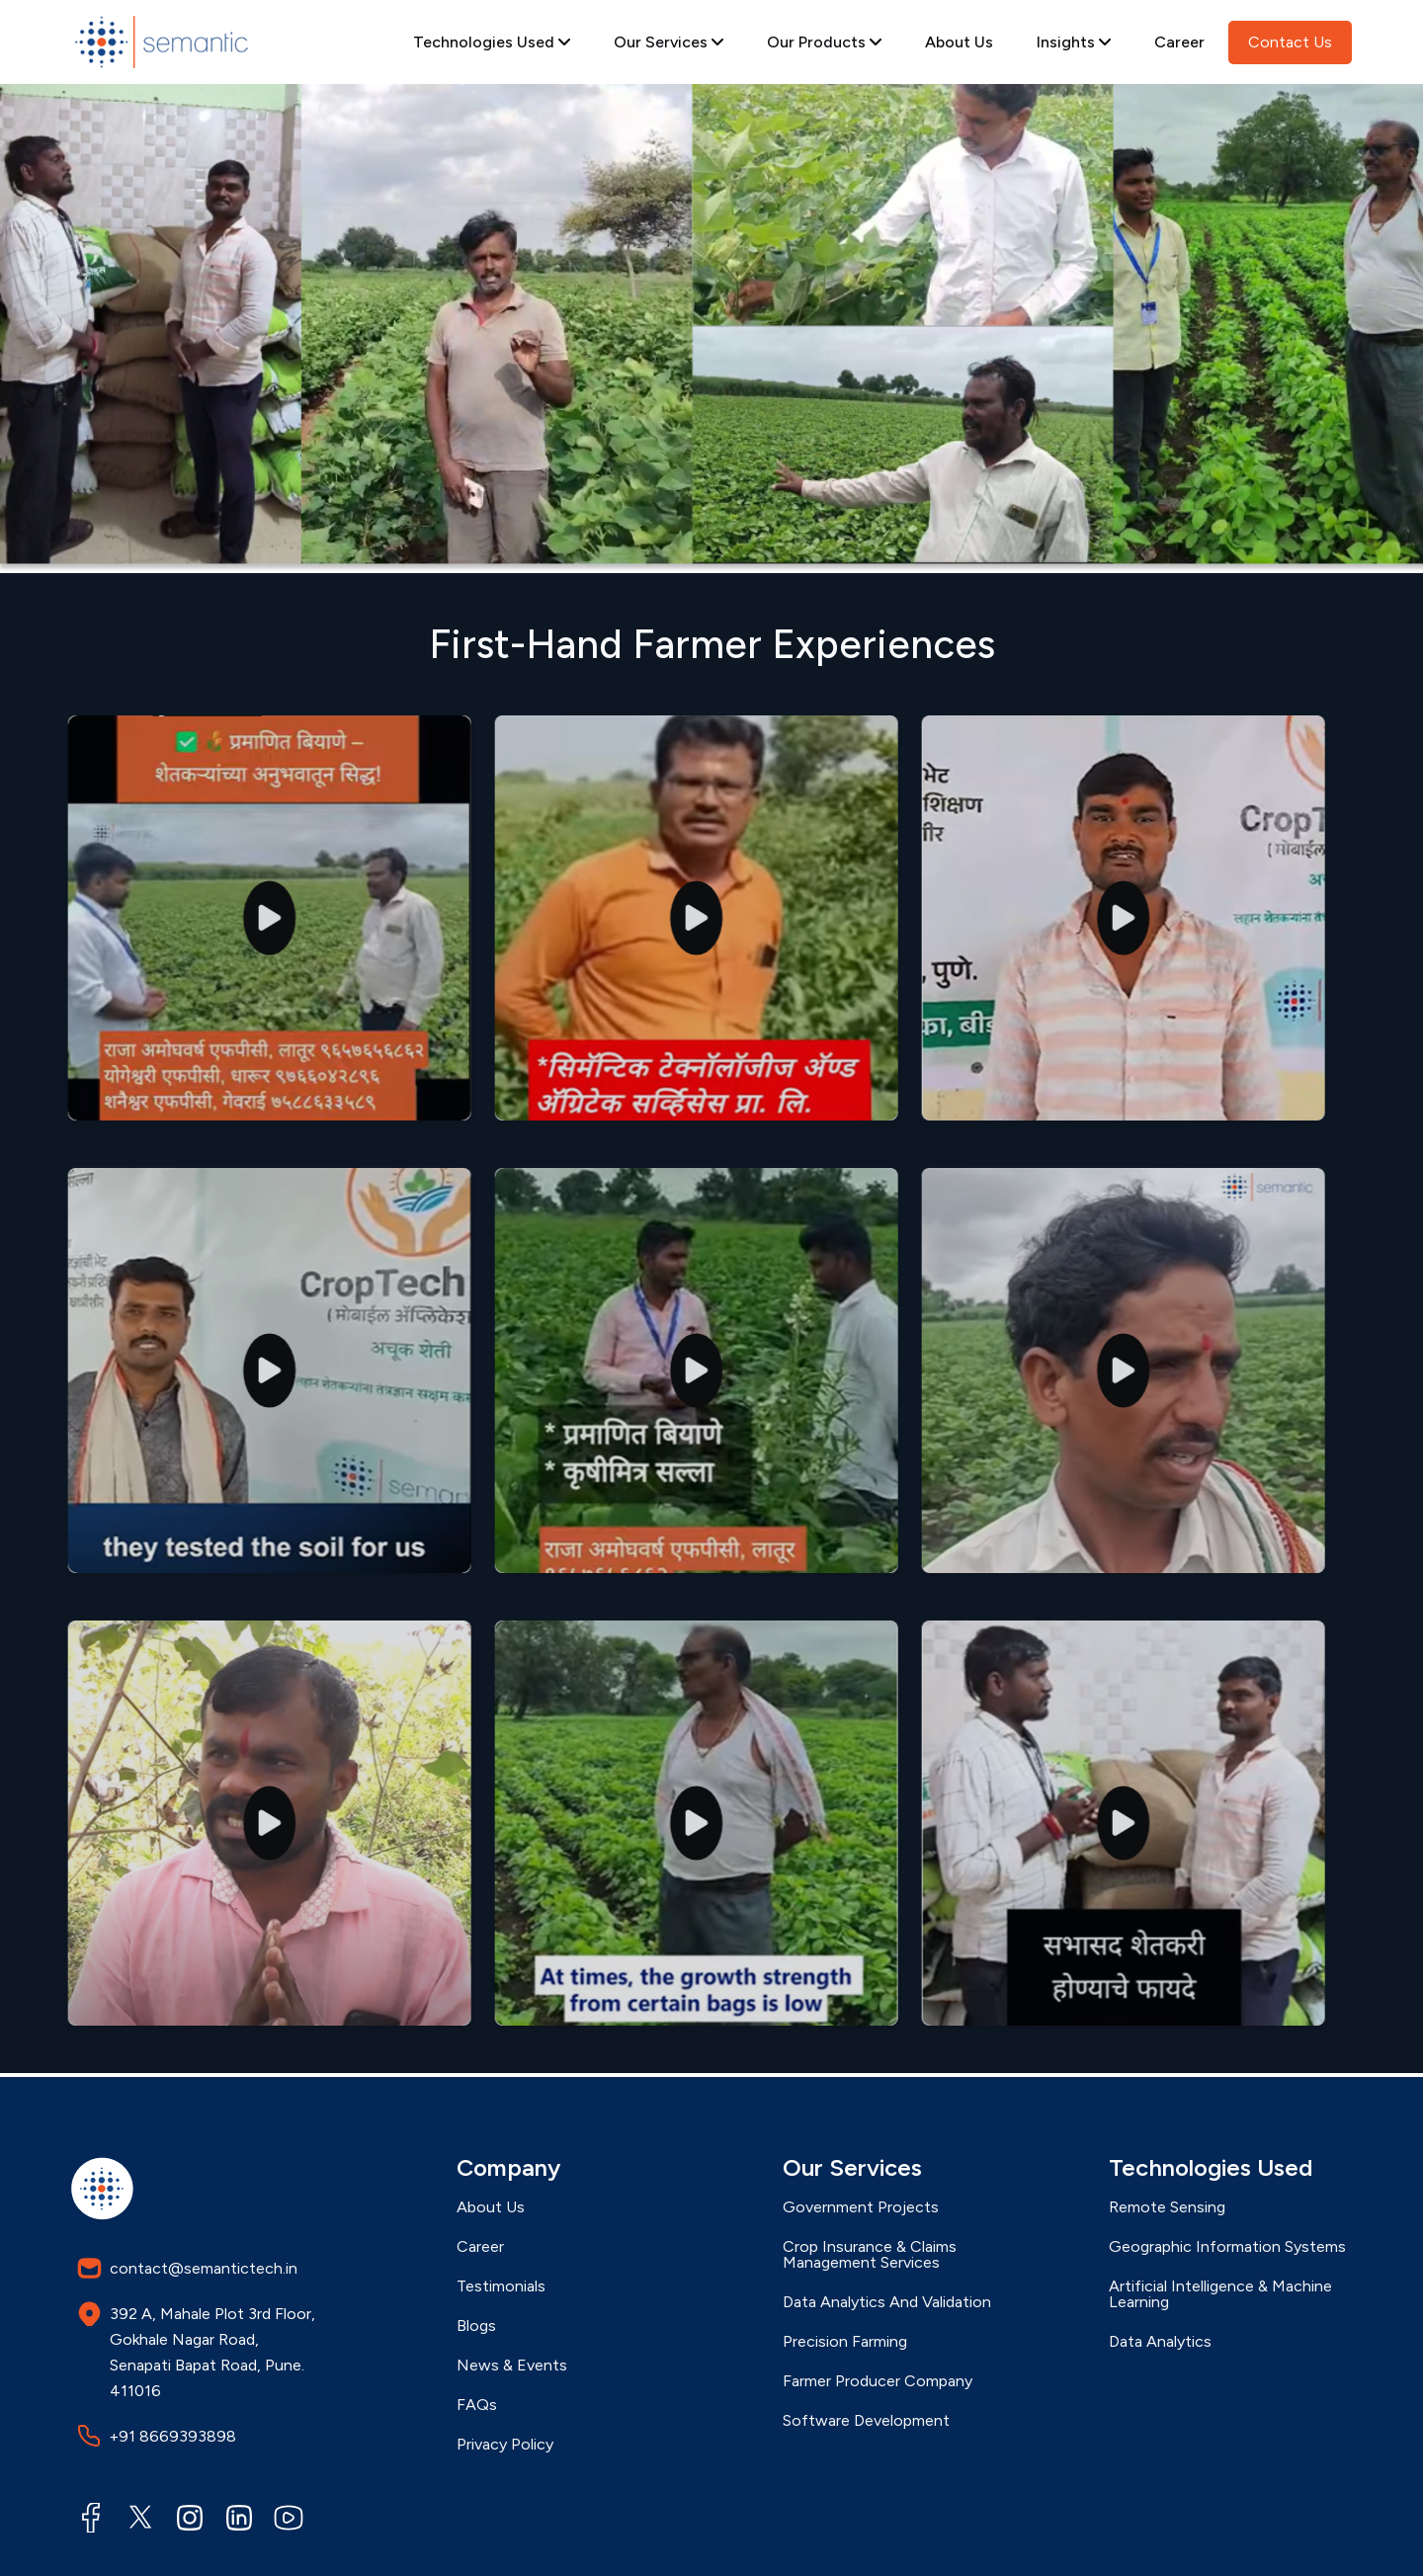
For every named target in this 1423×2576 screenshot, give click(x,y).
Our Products (824, 42)
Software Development (866, 2421)
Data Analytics (1160, 2342)
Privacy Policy (505, 2444)
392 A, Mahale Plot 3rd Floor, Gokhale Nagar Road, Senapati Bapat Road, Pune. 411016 (196, 2350)
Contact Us (1290, 42)
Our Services (668, 42)
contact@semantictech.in (187, 2268)
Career (1179, 42)
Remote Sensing (1167, 2207)
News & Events (512, 2365)
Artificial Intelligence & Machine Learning (1220, 2294)
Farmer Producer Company (877, 2381)
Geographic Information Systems (1227, 2247)
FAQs (477, 2405)
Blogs (476, 2326)
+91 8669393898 (156, 2436)
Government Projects (861, 2207)
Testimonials (501, 2286)
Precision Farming (845, 2342)
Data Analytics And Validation (887, 2302)
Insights (1074, 42)
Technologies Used (491, 42)
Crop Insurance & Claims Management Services (870, 2255)
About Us (959, 42)
